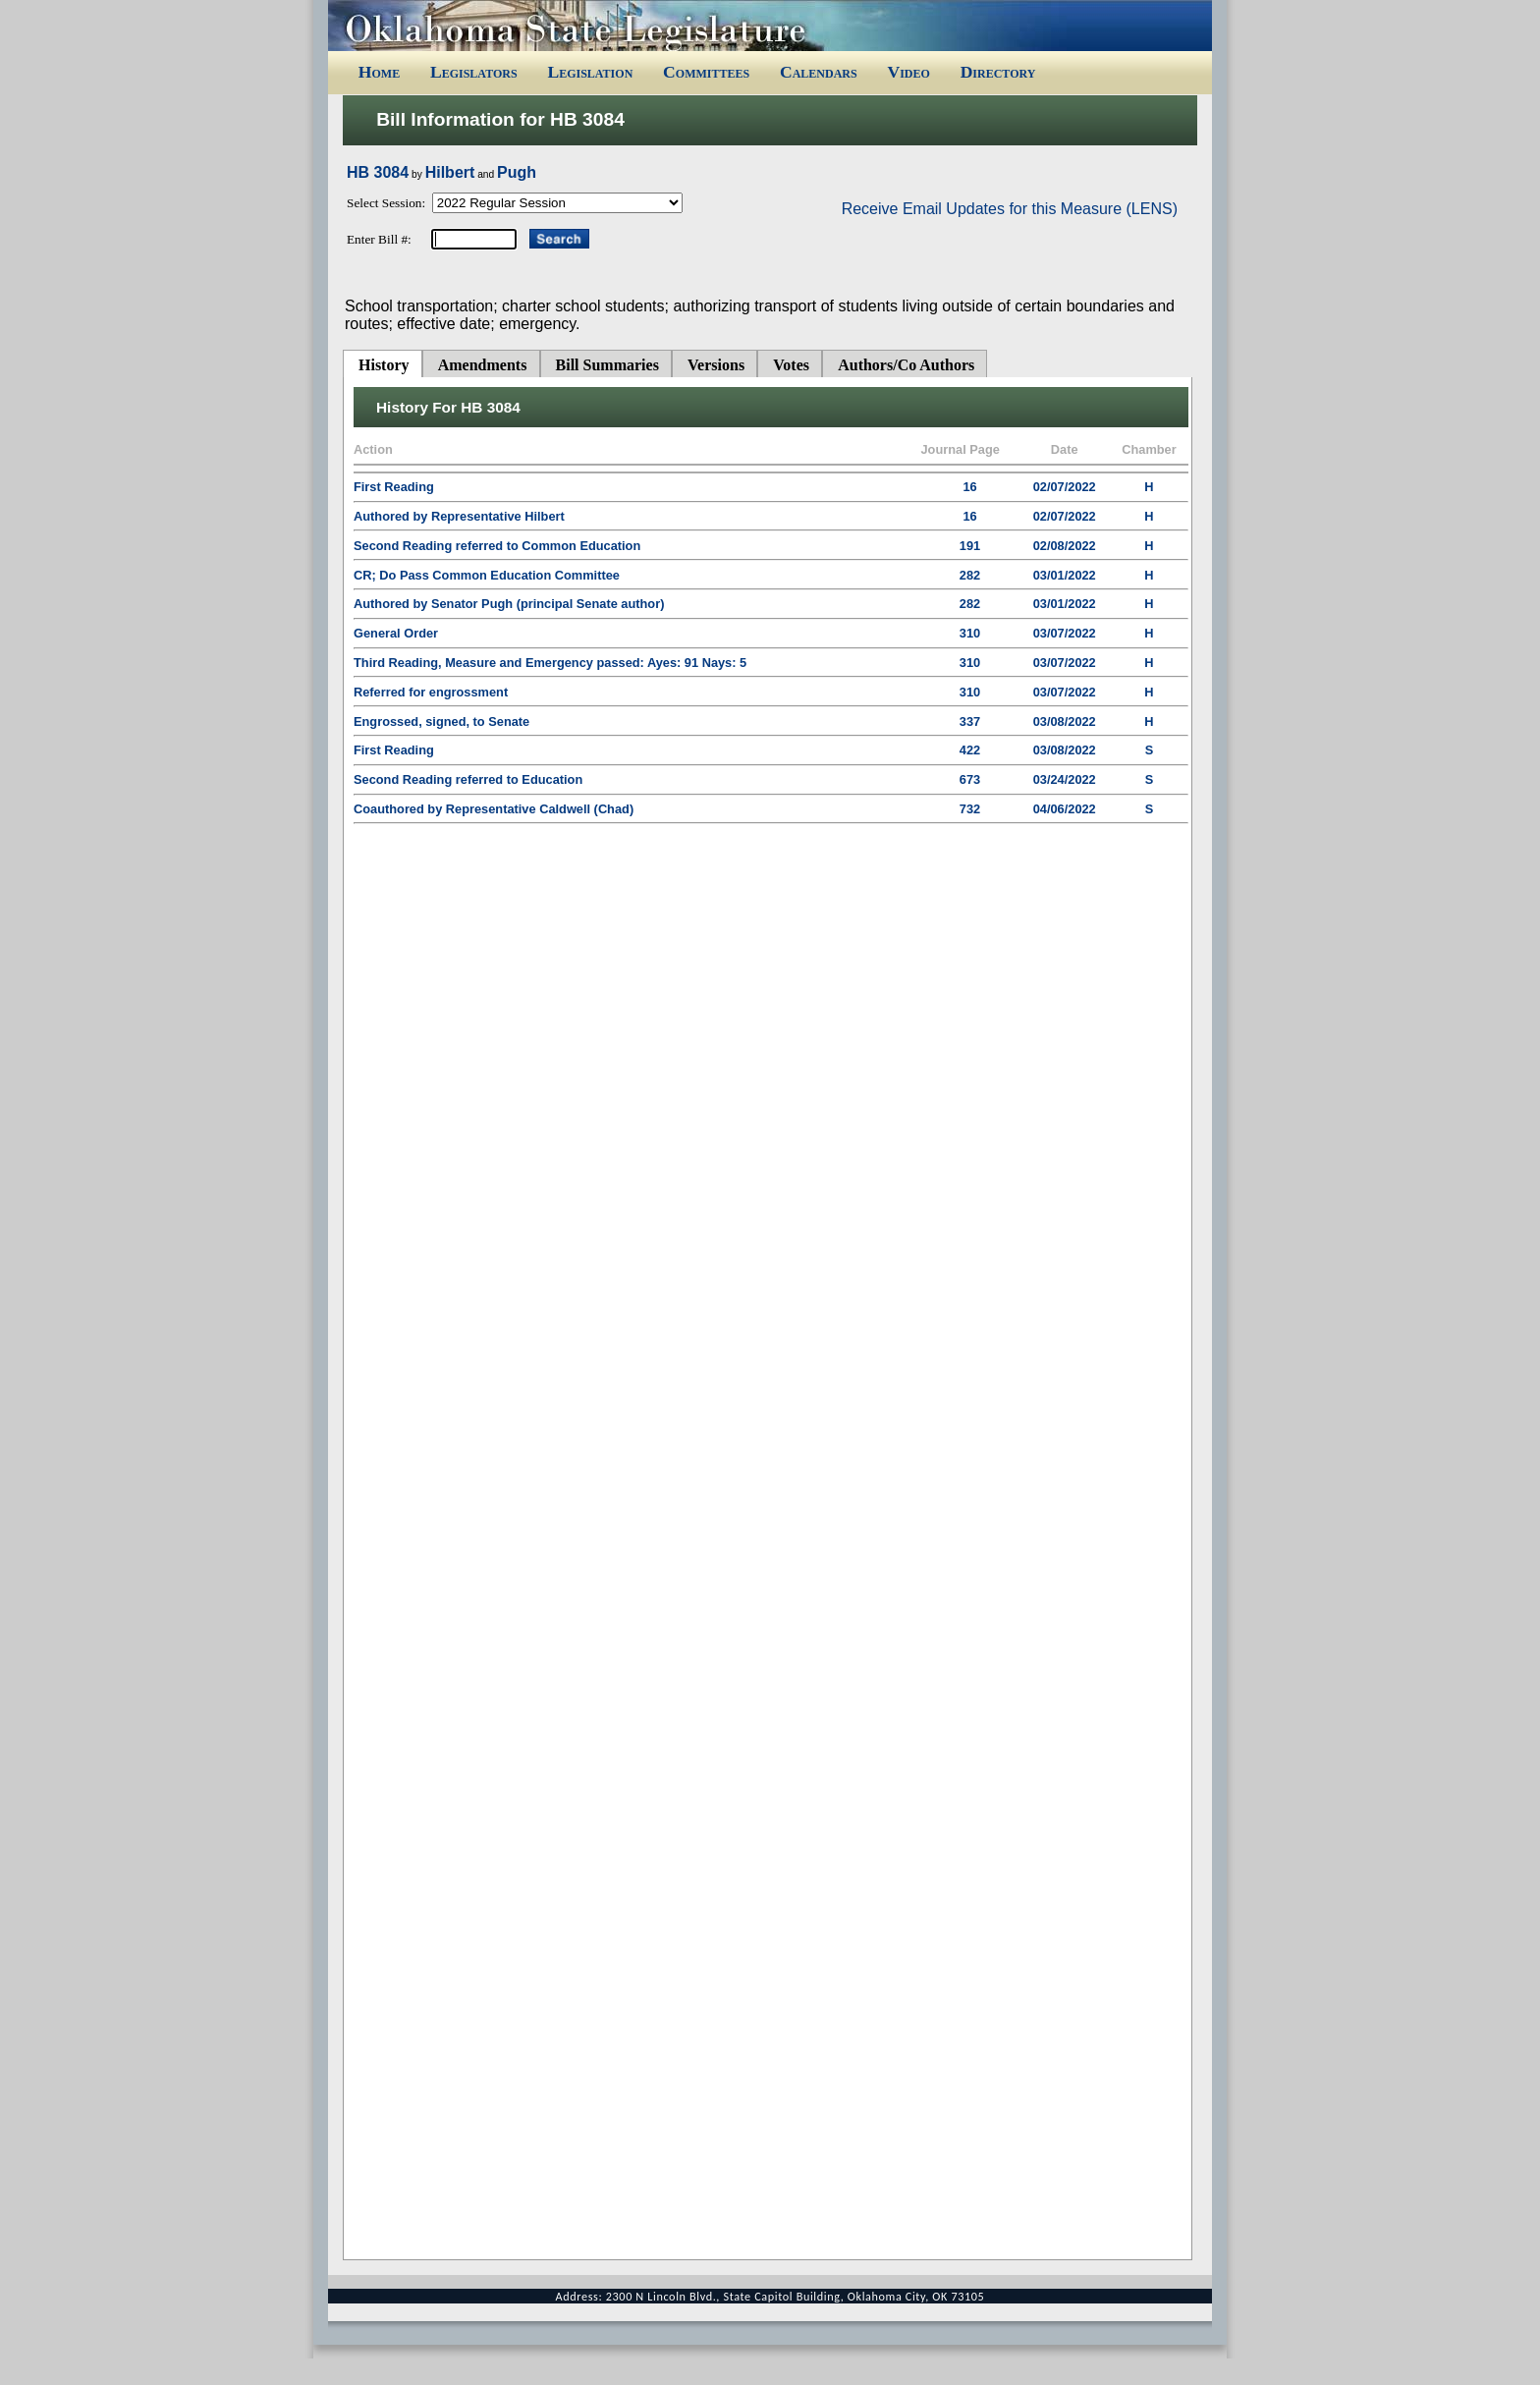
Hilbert (450, 172)
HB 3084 (378, 172)
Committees (706, 72)
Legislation (589, 72)
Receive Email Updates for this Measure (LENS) (1010, 208)
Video (908, 72)
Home (379, 72)
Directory (998, 72)
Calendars (818, 72)
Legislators (474, 72)
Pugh (516, 172)
